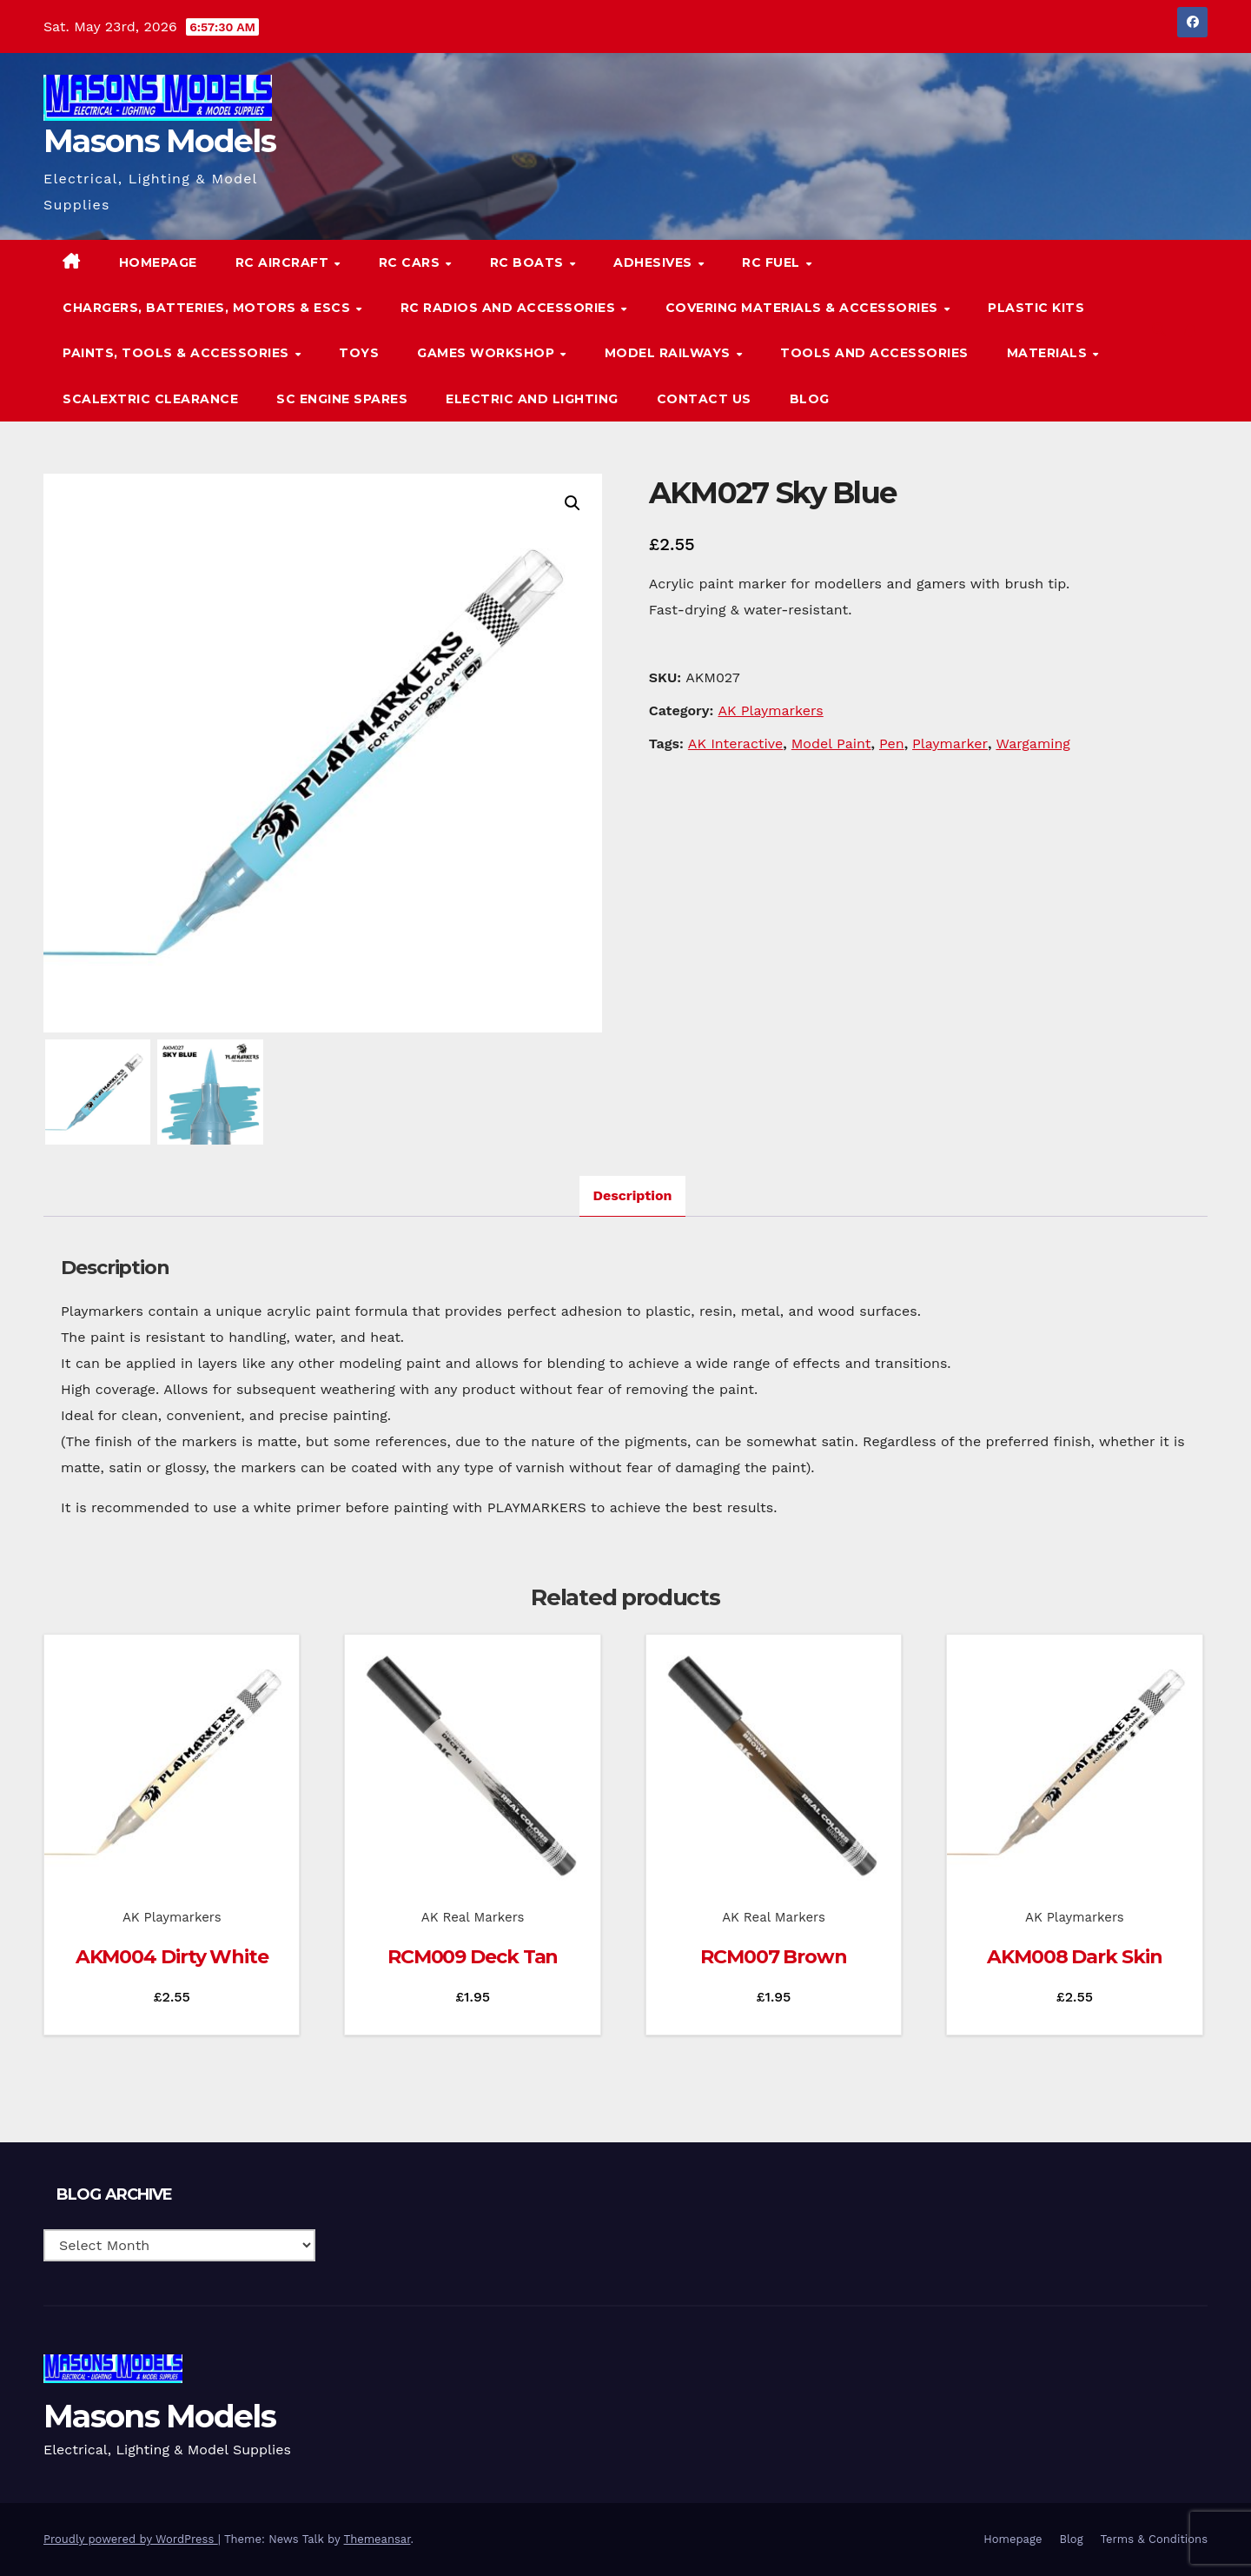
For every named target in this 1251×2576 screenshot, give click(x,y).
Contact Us (704, 399)
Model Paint (831, 743)
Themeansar (377, 2539)
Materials (1049, 353)
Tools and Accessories (874, 353)
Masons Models (159, 141)
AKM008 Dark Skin (1074, 1957)
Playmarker (950, 743)
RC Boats (529, 262)
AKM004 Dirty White (172, 1957)
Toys (359, 353)
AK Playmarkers (770, 710)
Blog (810, 399)
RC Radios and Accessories (509, 307)
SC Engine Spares (341, 399)
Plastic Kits (1036, 307)
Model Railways (670, 353)
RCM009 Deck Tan (473, 1957)
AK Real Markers (473, 1917)
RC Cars (411, 262)
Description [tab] (632, 1195)
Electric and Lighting (532, 399)
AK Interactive (736, 743)
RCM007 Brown (773, 1957)
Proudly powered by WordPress (130, 2539)
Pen (891, 743)
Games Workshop (488, 353)
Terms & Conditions (1154, 2539)
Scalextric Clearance (150, 399)
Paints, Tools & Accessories (178, 353)
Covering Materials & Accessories (804, 307)
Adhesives (654, 262)
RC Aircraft (284, 262)
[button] (1159, 330)
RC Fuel (773, 262)
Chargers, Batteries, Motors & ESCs (208, 307)
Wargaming (1032, 743)
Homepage (158, 262)
